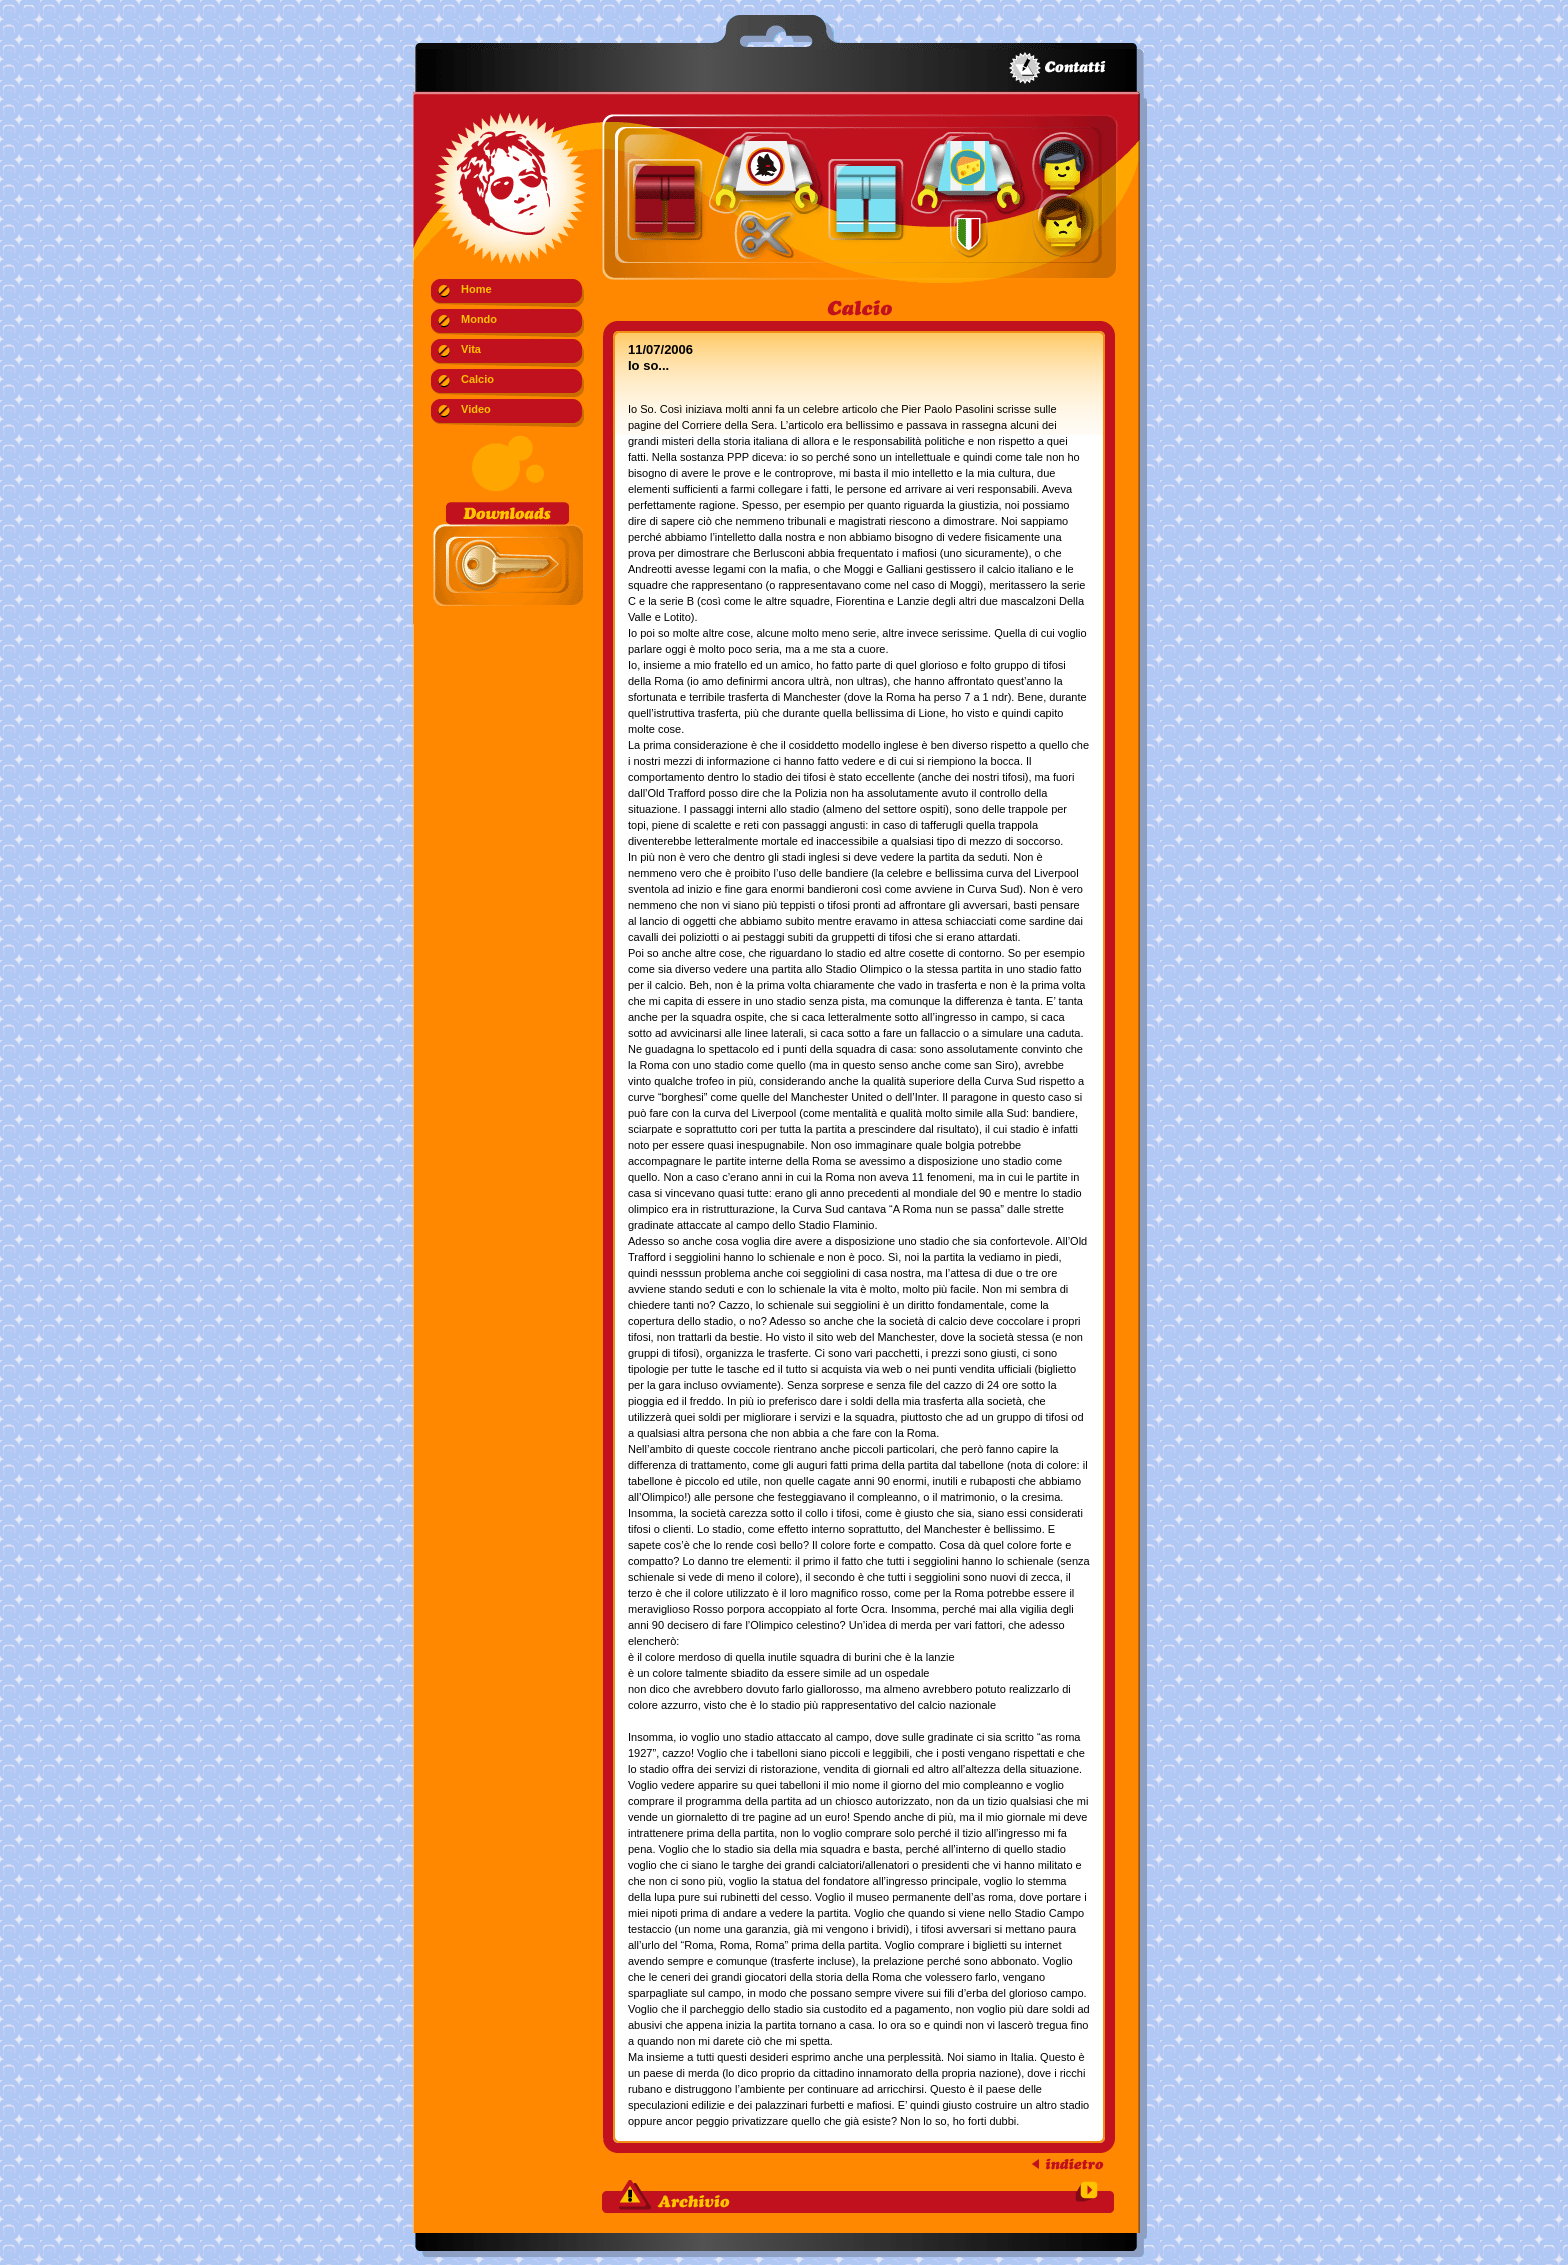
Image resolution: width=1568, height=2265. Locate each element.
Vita (471, 349)
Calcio (477, 379)
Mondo (479, 319)
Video (476, 409)
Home (476, 289)
